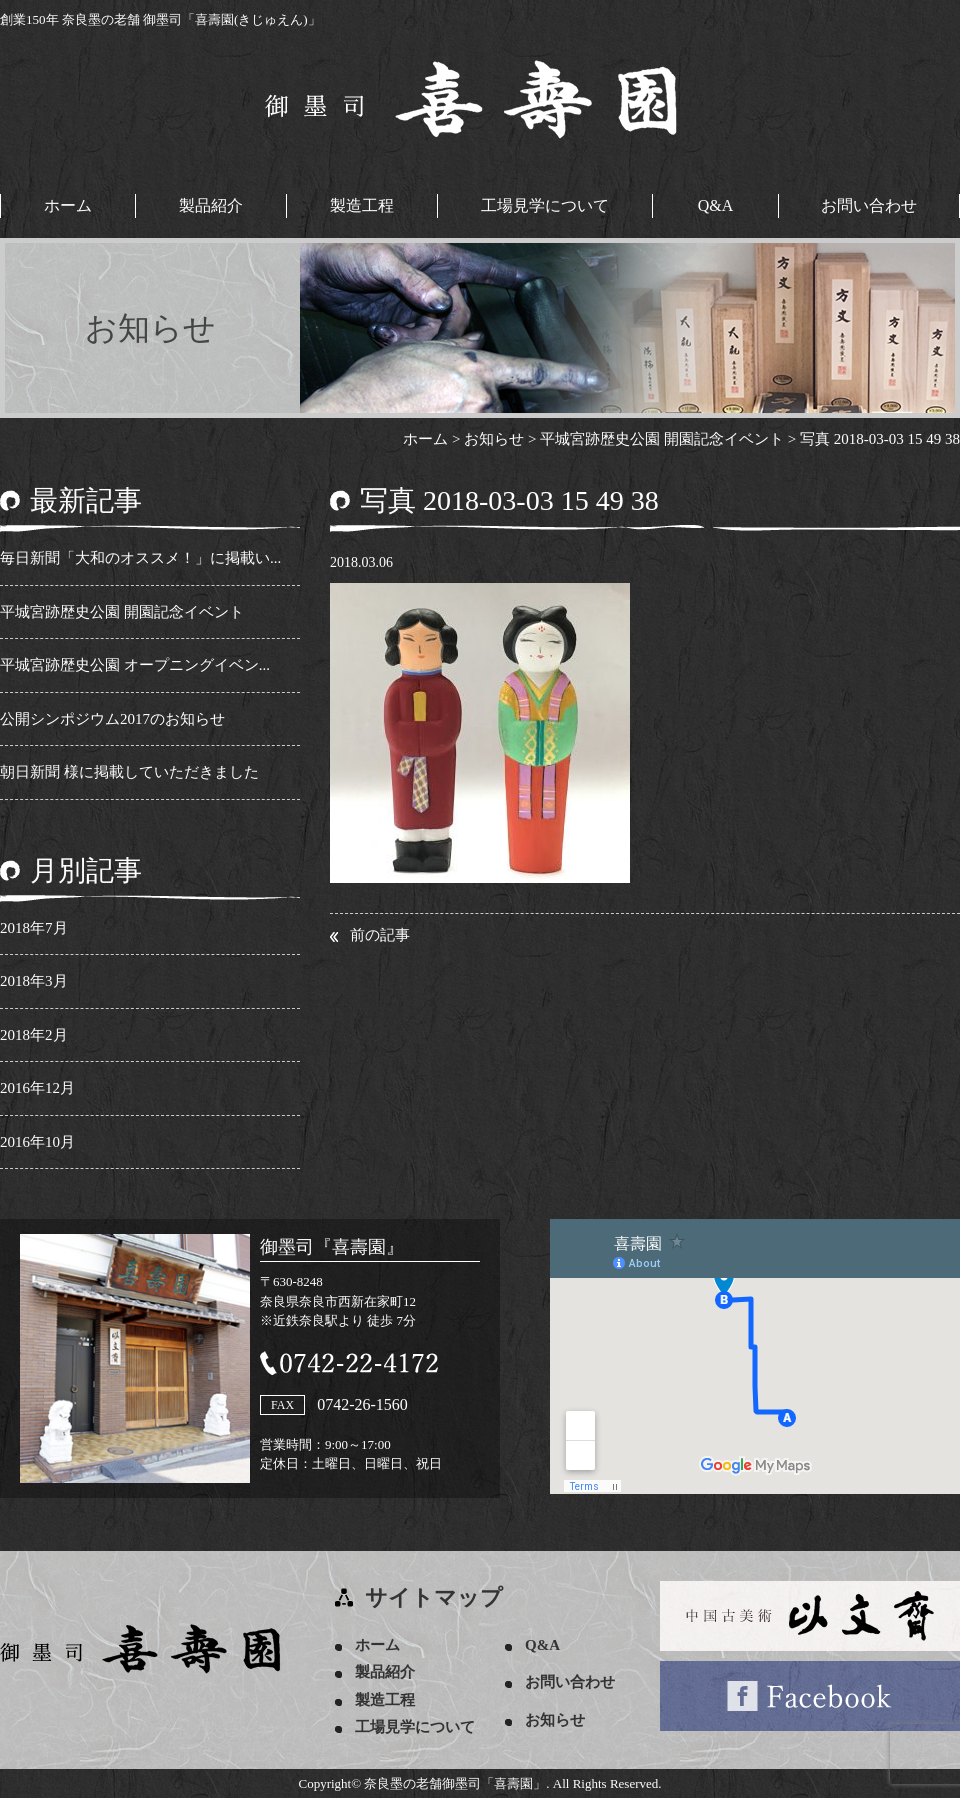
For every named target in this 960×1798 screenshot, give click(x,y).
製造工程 (362, 205)
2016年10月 (37, 1142)
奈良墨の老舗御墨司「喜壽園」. (456, 1783)
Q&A (716, 205)
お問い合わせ (869, 205)
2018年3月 (34, 981)
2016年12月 (37, 1088)
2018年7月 (34, 928)
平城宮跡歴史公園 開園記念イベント (122, 612)
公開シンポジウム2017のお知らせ (112, 719)
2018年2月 (34, 1035)
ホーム (68, 205)
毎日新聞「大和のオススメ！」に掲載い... (140, 558)
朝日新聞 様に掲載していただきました (129, 772)
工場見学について (545, 205)
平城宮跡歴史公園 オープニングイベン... (135, 665)
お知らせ (555, 1720)
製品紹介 (211, 205)
